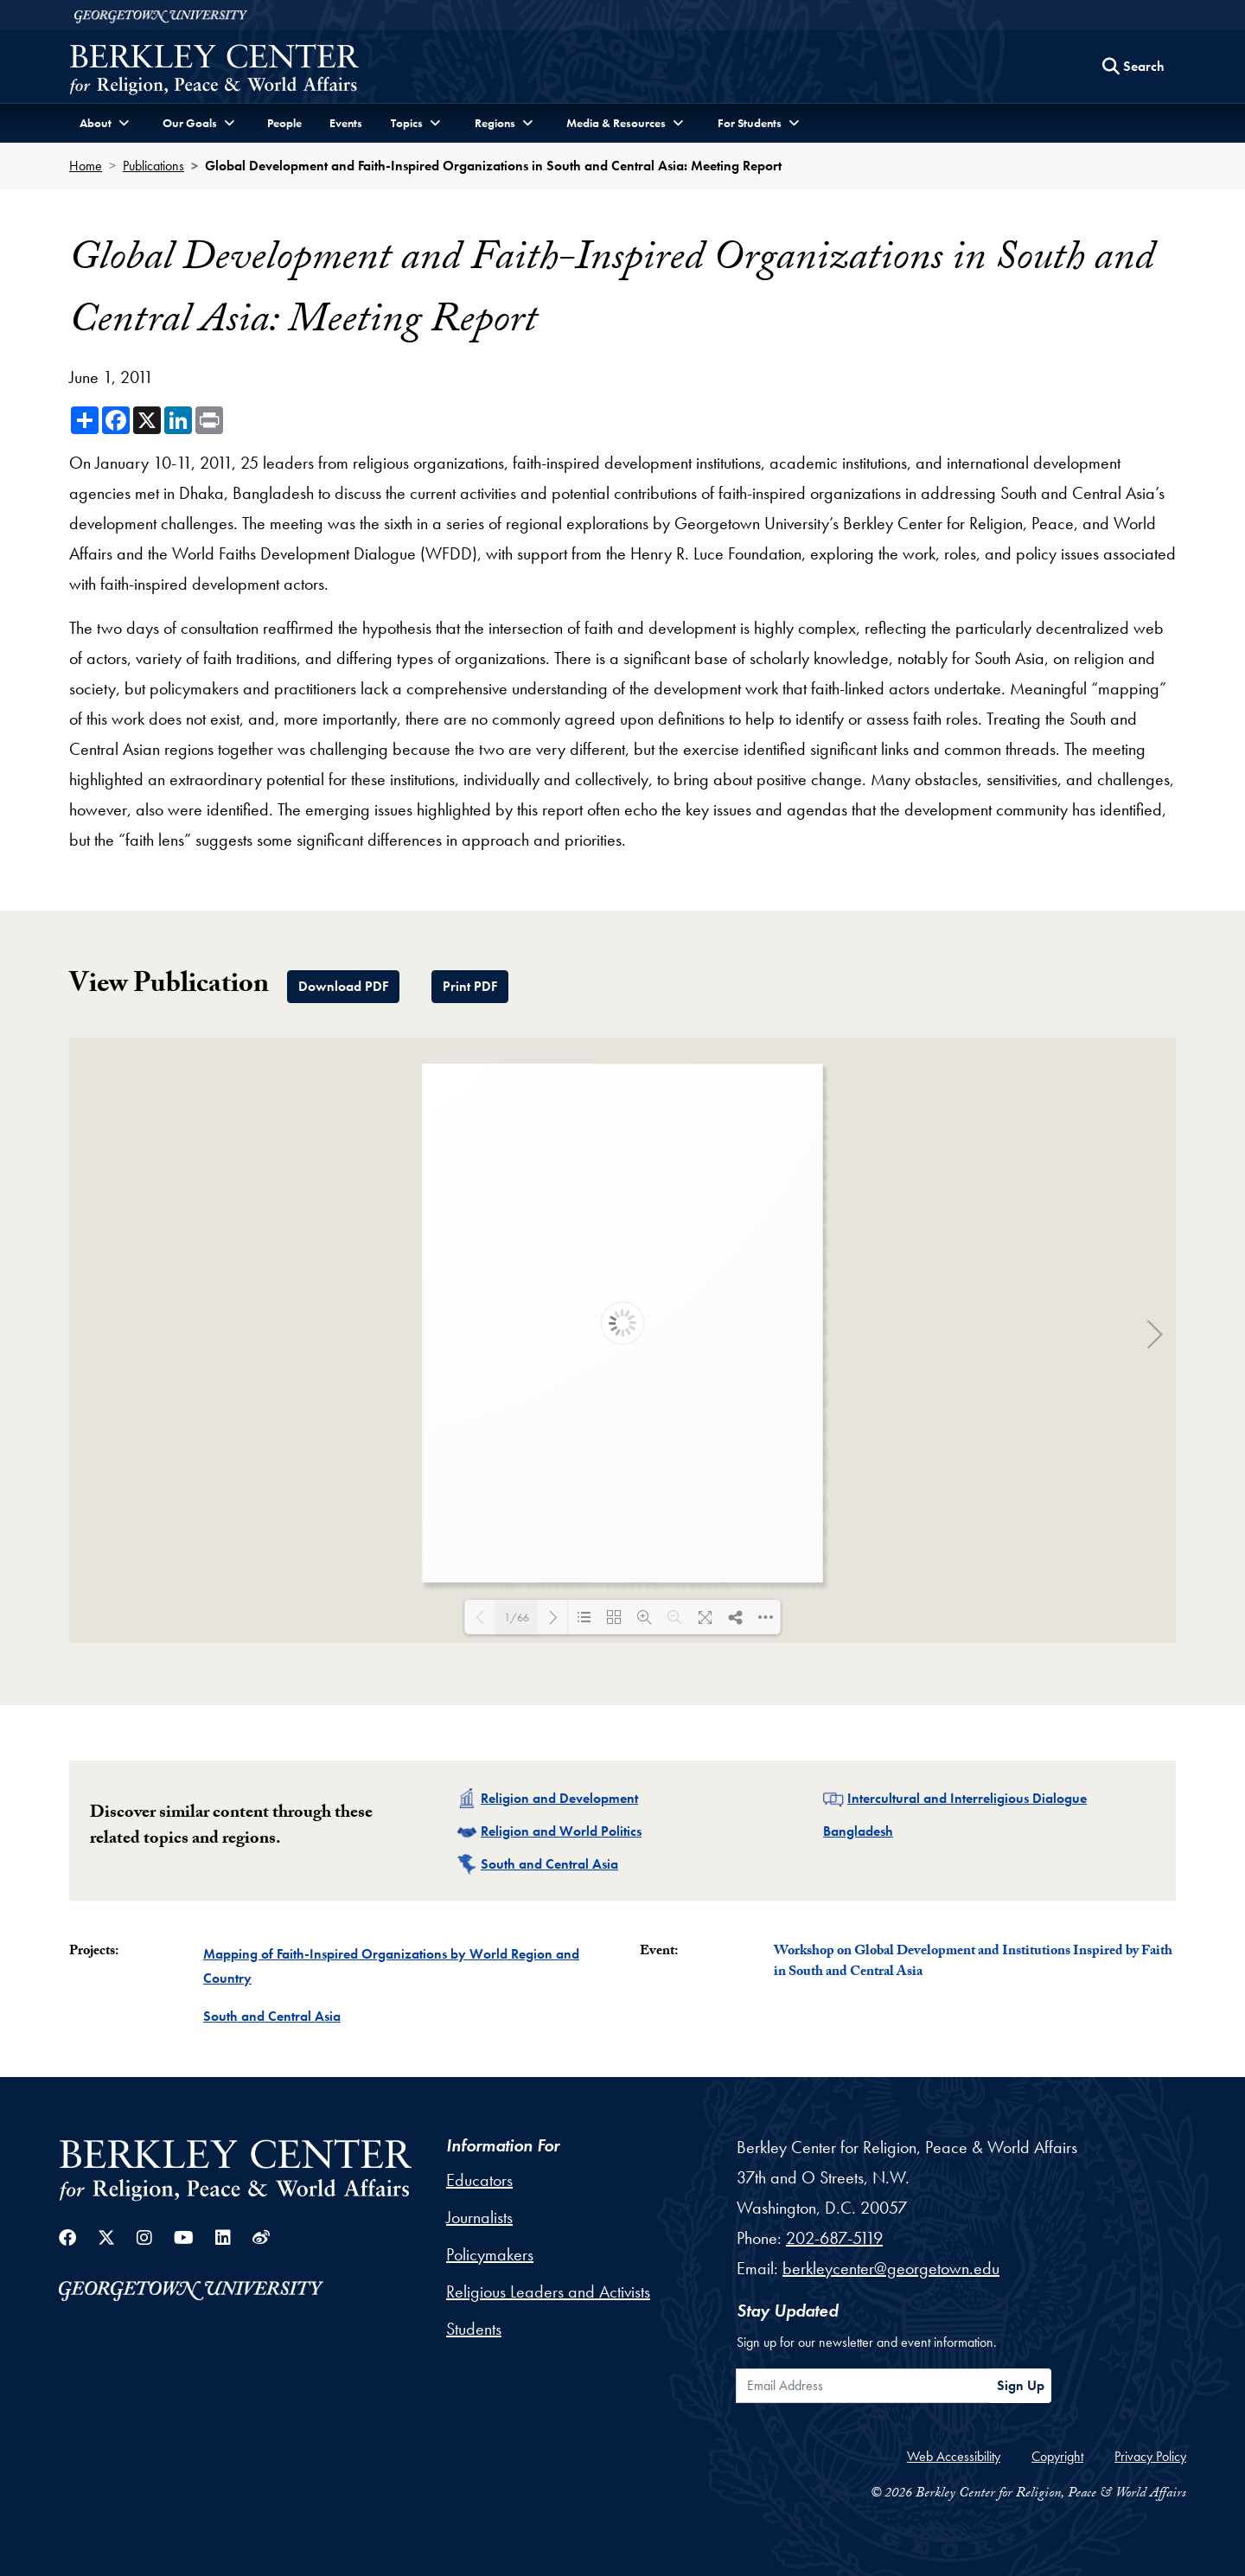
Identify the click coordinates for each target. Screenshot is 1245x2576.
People (284, 123)
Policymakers (489, 2254)
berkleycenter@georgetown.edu (890, 2268)
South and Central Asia (549, 1864)
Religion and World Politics (561, 1831)
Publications (153, 166)
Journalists (479, 2217)
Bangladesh (858, 1831)
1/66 (516, 1617)
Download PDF (343, 986)
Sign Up (1020, 2385)
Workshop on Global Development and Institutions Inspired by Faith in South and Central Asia (973, 1962)
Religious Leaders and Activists (548, 2291)
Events (345, 123)
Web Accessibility (953, 2456)
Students (473, 2328)
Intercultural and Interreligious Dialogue (967, 1798)
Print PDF (470, 986)
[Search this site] (1133, 66)
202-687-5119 (834, 2238)
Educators (479, 2180)
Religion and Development (559, 1798)
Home (85, 166)
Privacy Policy (1150, 2456)
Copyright (1057, 2456)
